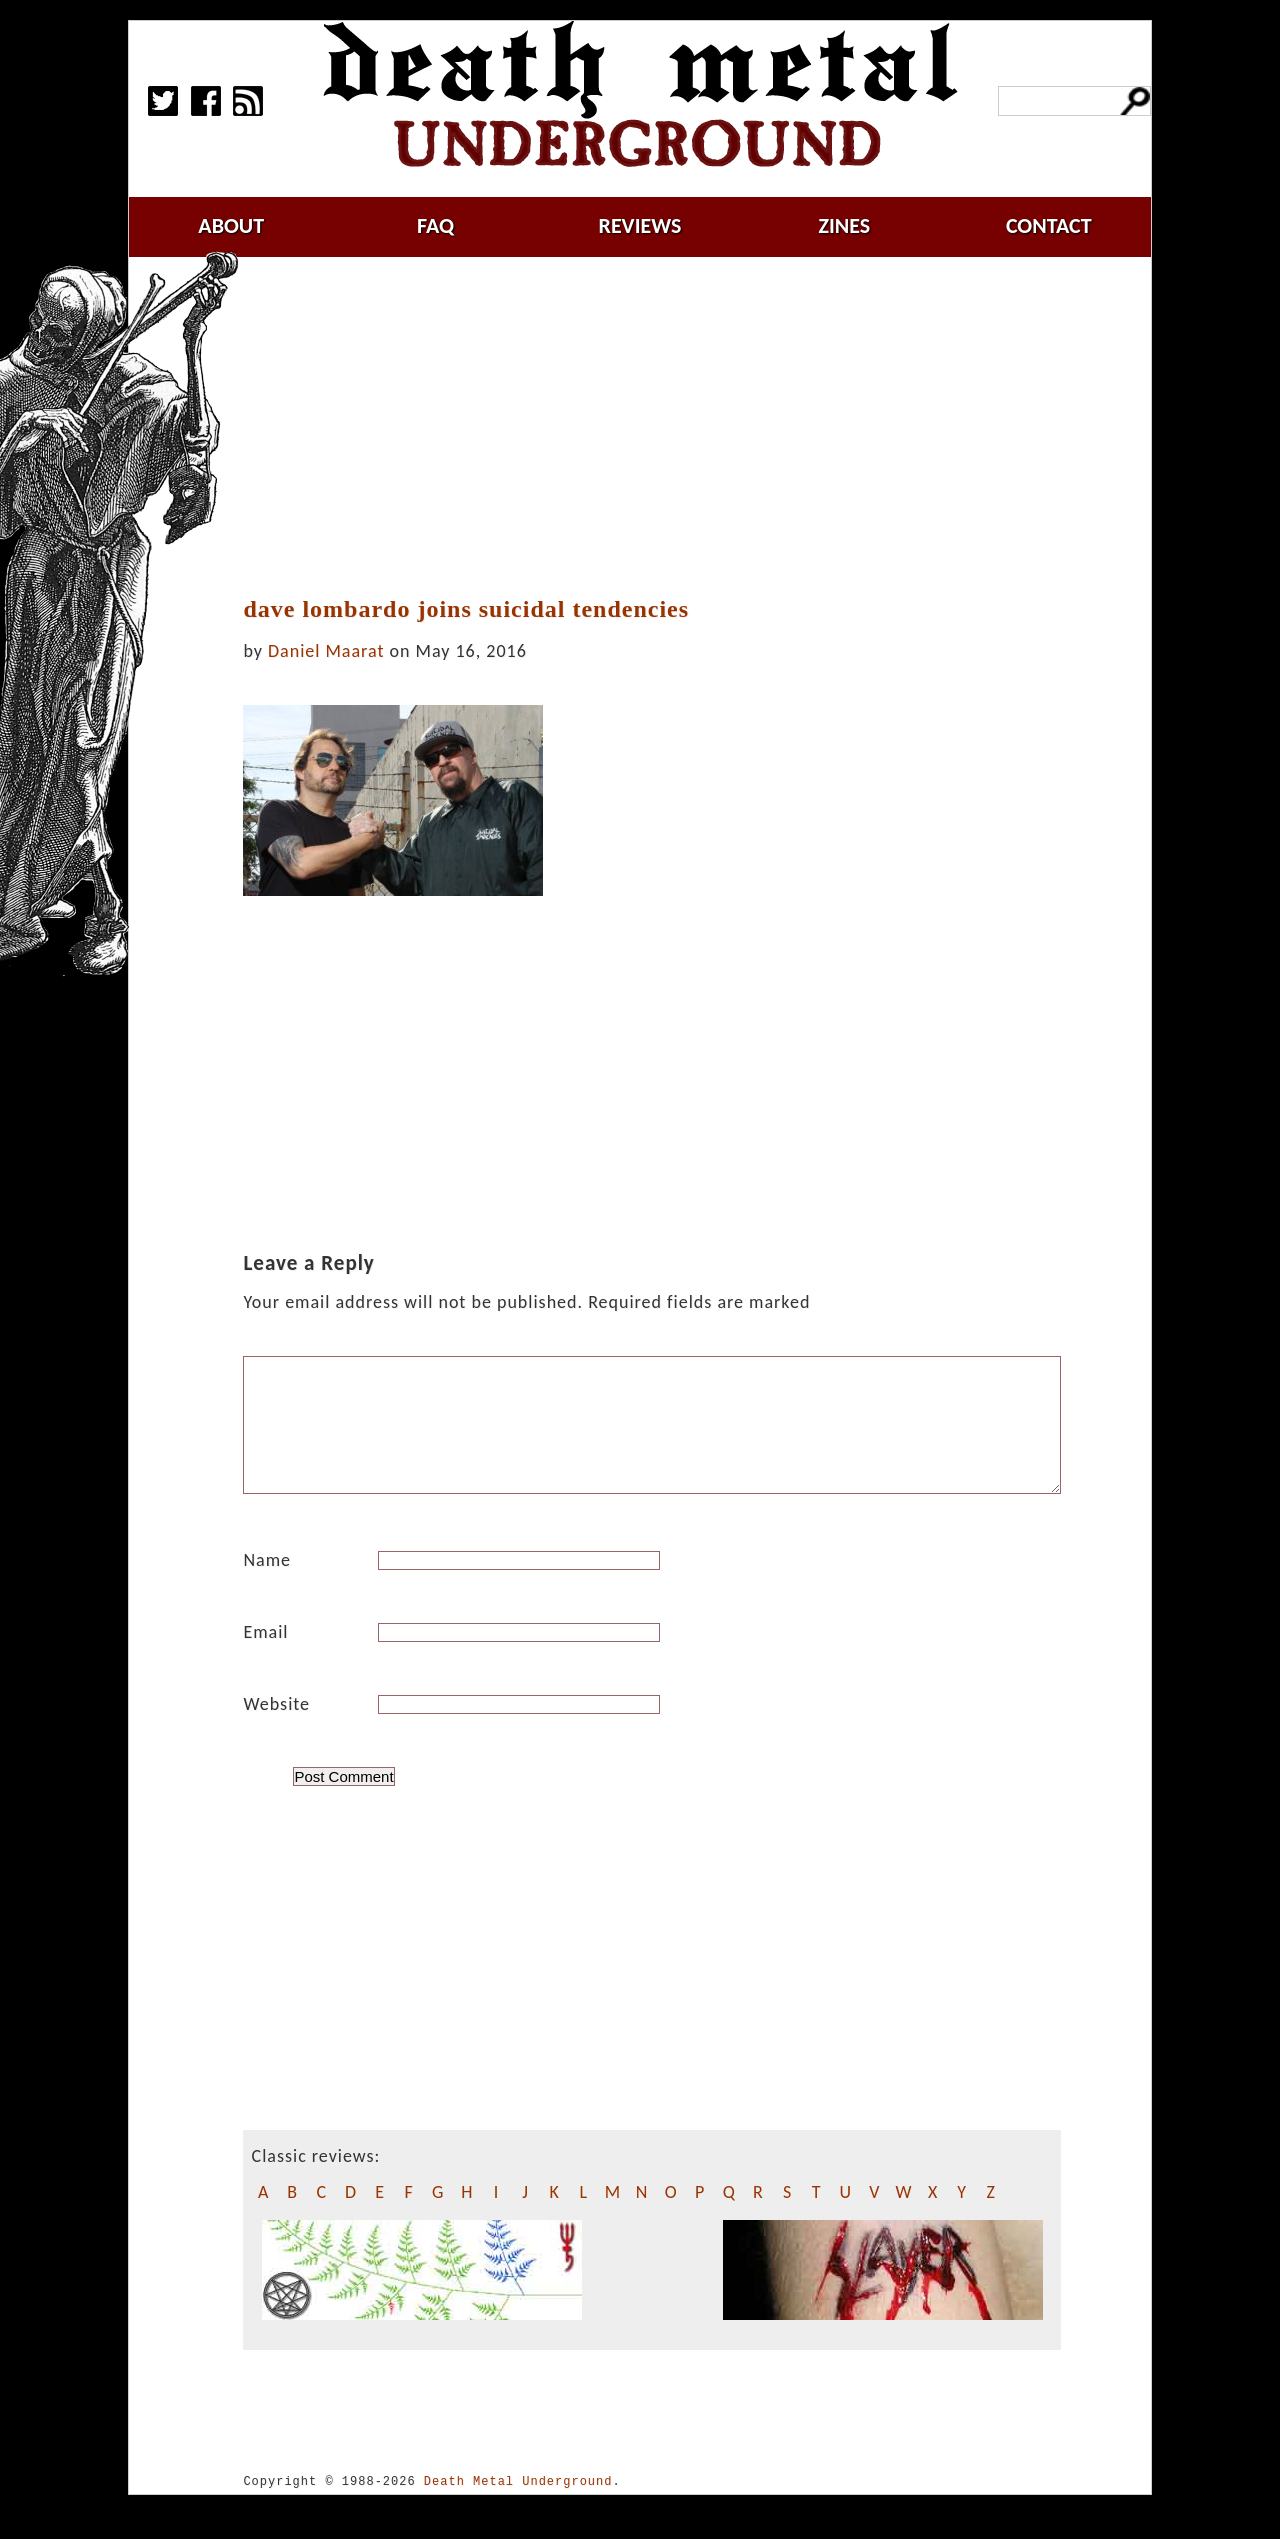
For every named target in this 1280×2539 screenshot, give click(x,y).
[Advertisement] (664, 427)
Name (267, 1584)
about (231, 225)
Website (276, 1728)
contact (1049, 225)
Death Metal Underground (518, 2505)
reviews (640, 225)
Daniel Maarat (326, 651)
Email (265, 1656)
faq (435, 225)
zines (844, 225)
